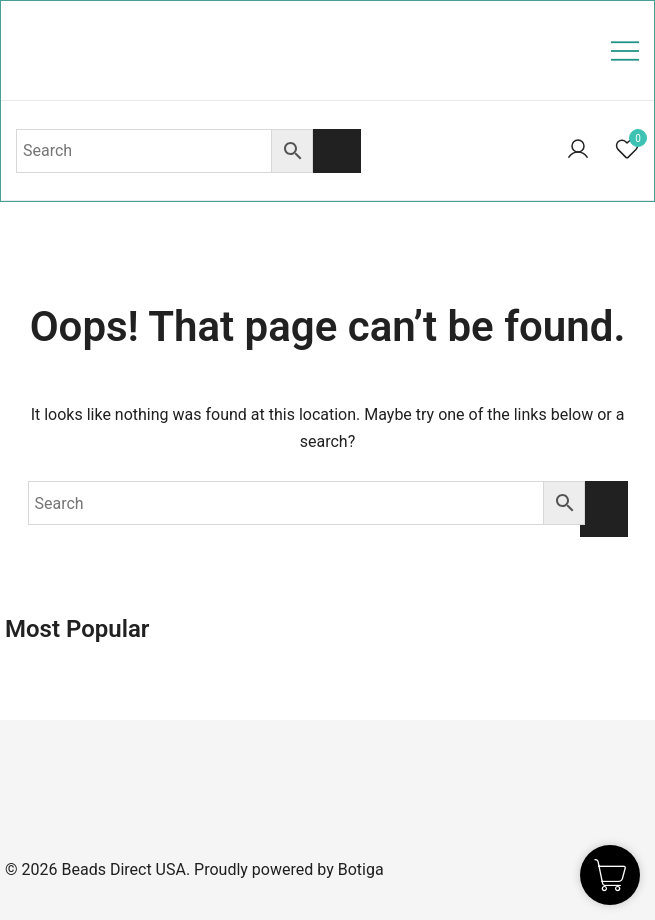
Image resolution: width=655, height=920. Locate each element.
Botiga (361, 869)
